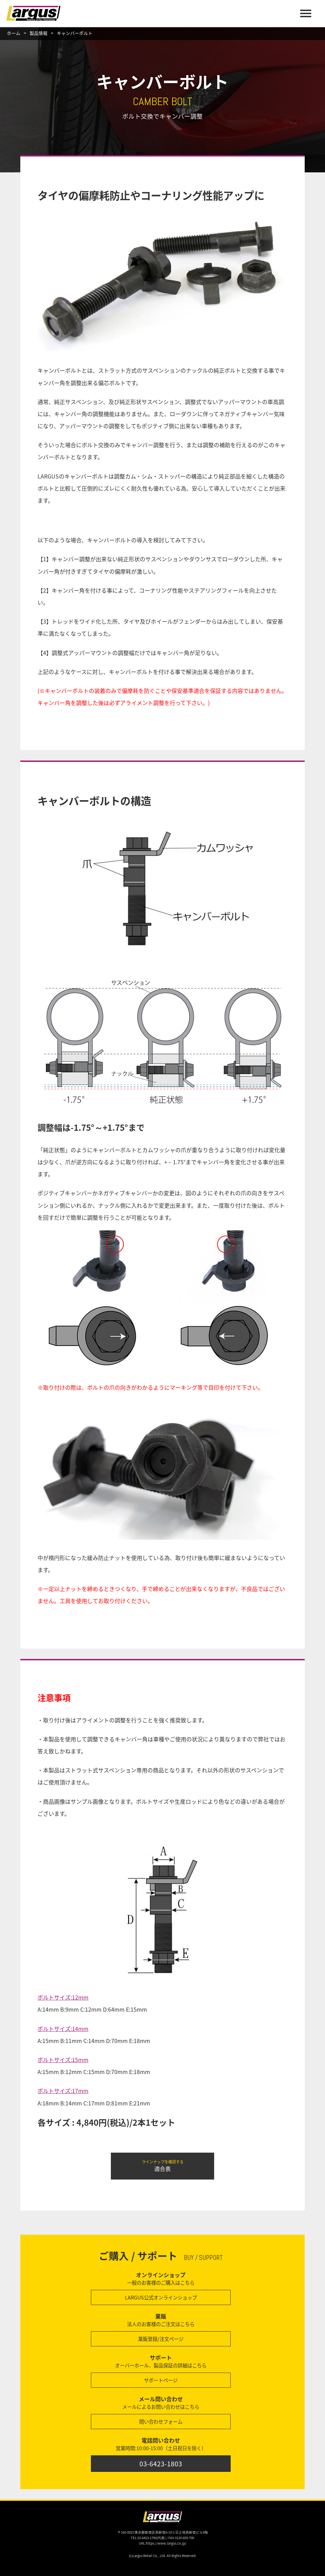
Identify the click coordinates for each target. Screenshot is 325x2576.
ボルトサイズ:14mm (63, 2028)
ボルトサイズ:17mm (63, 2090)
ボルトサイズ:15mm (63, 2059)
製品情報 (39, 33)
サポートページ (161, 2380)
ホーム (13, 33)
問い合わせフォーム (160, 2421)
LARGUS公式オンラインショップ (161, 2297)
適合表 (162, 2166)
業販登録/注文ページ (161, 2339)
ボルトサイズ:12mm (63, 1997)
